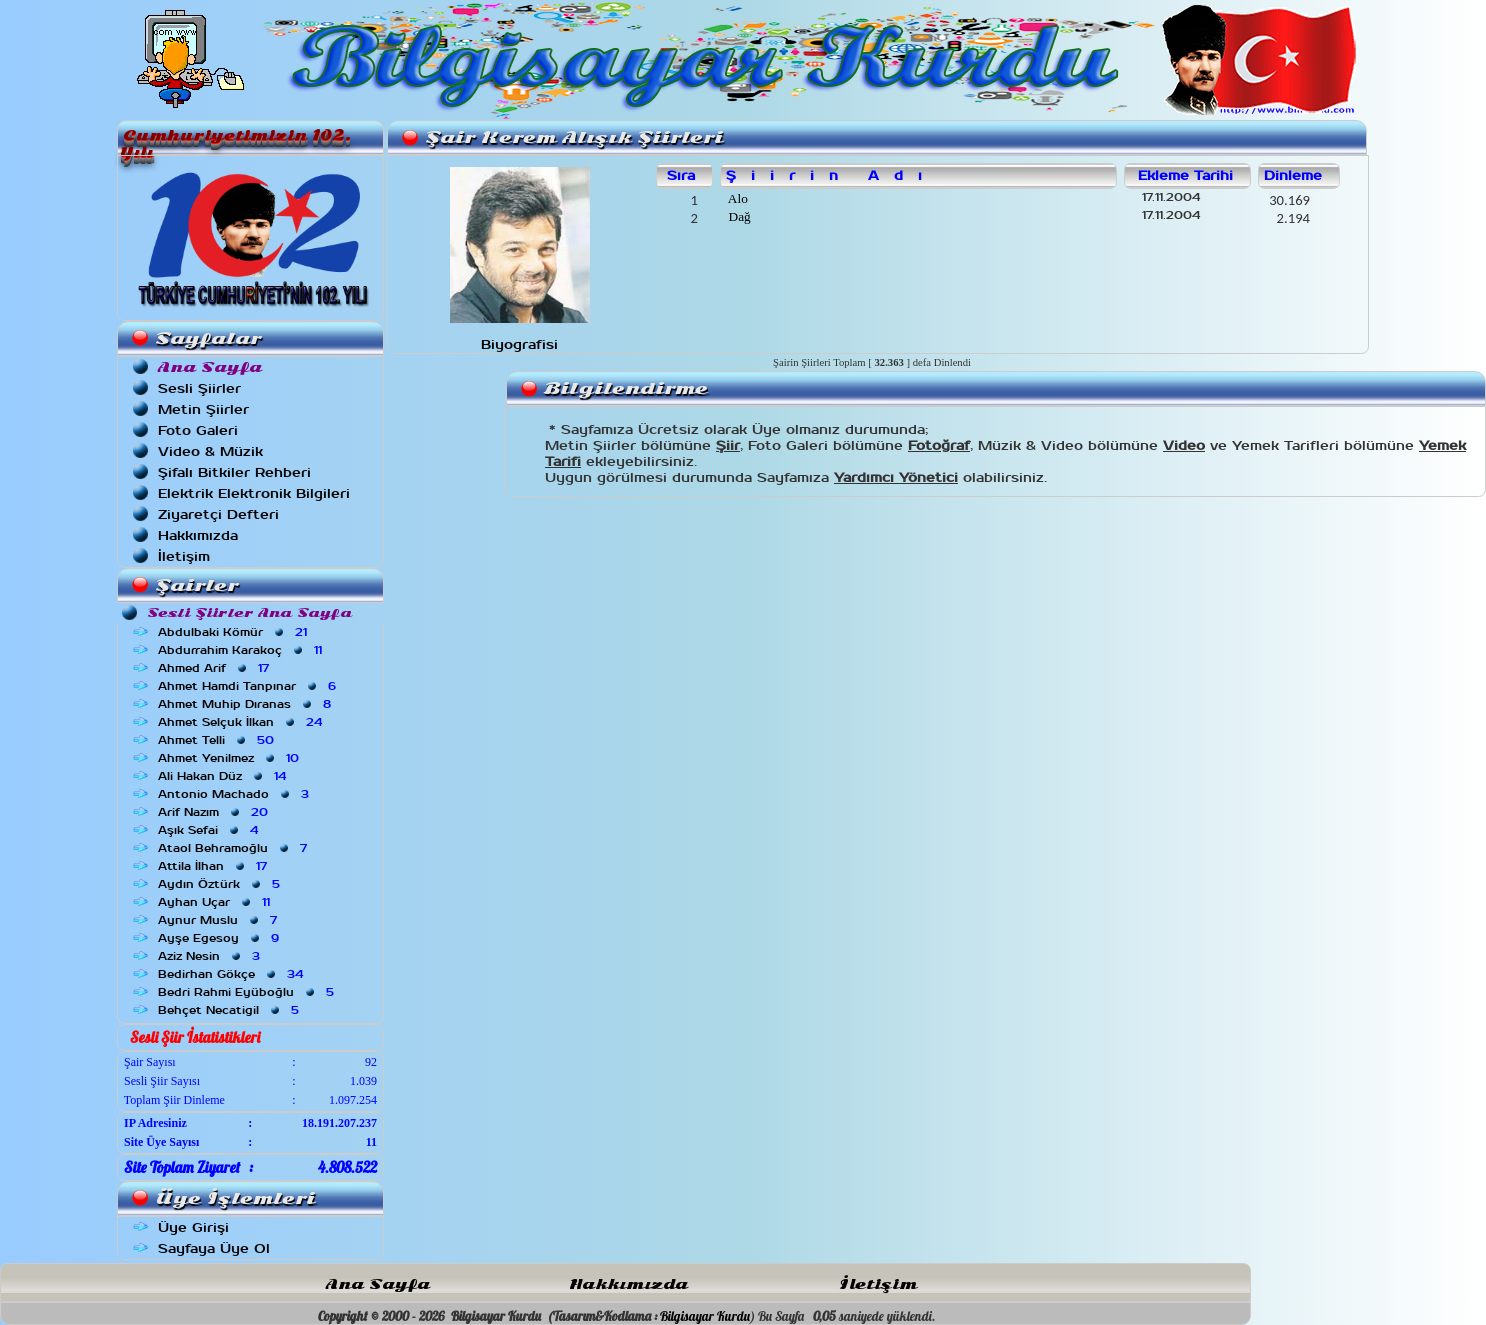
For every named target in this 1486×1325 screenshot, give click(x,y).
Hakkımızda (198, 535)
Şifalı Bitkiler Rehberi (234, 472)
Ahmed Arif (215, 668)
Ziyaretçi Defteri (218, 514)
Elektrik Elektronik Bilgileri (254, 493)
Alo (736, 198)
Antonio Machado (235, 794)
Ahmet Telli (218, 740)
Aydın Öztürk (221, 884)
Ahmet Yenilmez (230, 758)
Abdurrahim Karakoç (242, 650)
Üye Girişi (193, 1227)
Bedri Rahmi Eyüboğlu (248, 992)
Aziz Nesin (211, 956)
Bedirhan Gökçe (232, 974)
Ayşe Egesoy (220, 938)
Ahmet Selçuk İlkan (242, 722)
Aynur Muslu (219, 920)
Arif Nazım (215, 812)
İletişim (184, 556)
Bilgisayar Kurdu (705, 1316)
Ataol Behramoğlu (234, 848)
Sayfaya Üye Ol (214, 1248)
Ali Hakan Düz (224, 776)
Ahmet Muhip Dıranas (246, 704)
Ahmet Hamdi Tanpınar (249, 686)
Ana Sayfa (378, 1284)
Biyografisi (519, 344)
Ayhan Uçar (216, 902)
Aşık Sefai (210, 830)
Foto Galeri (198, 430)
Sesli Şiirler (199, 388)
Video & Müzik (210, 451)
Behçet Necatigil (230, 1010)
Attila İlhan (214, 866)
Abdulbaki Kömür (234, 632)
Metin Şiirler (203, 409)
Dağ (738, 216)
